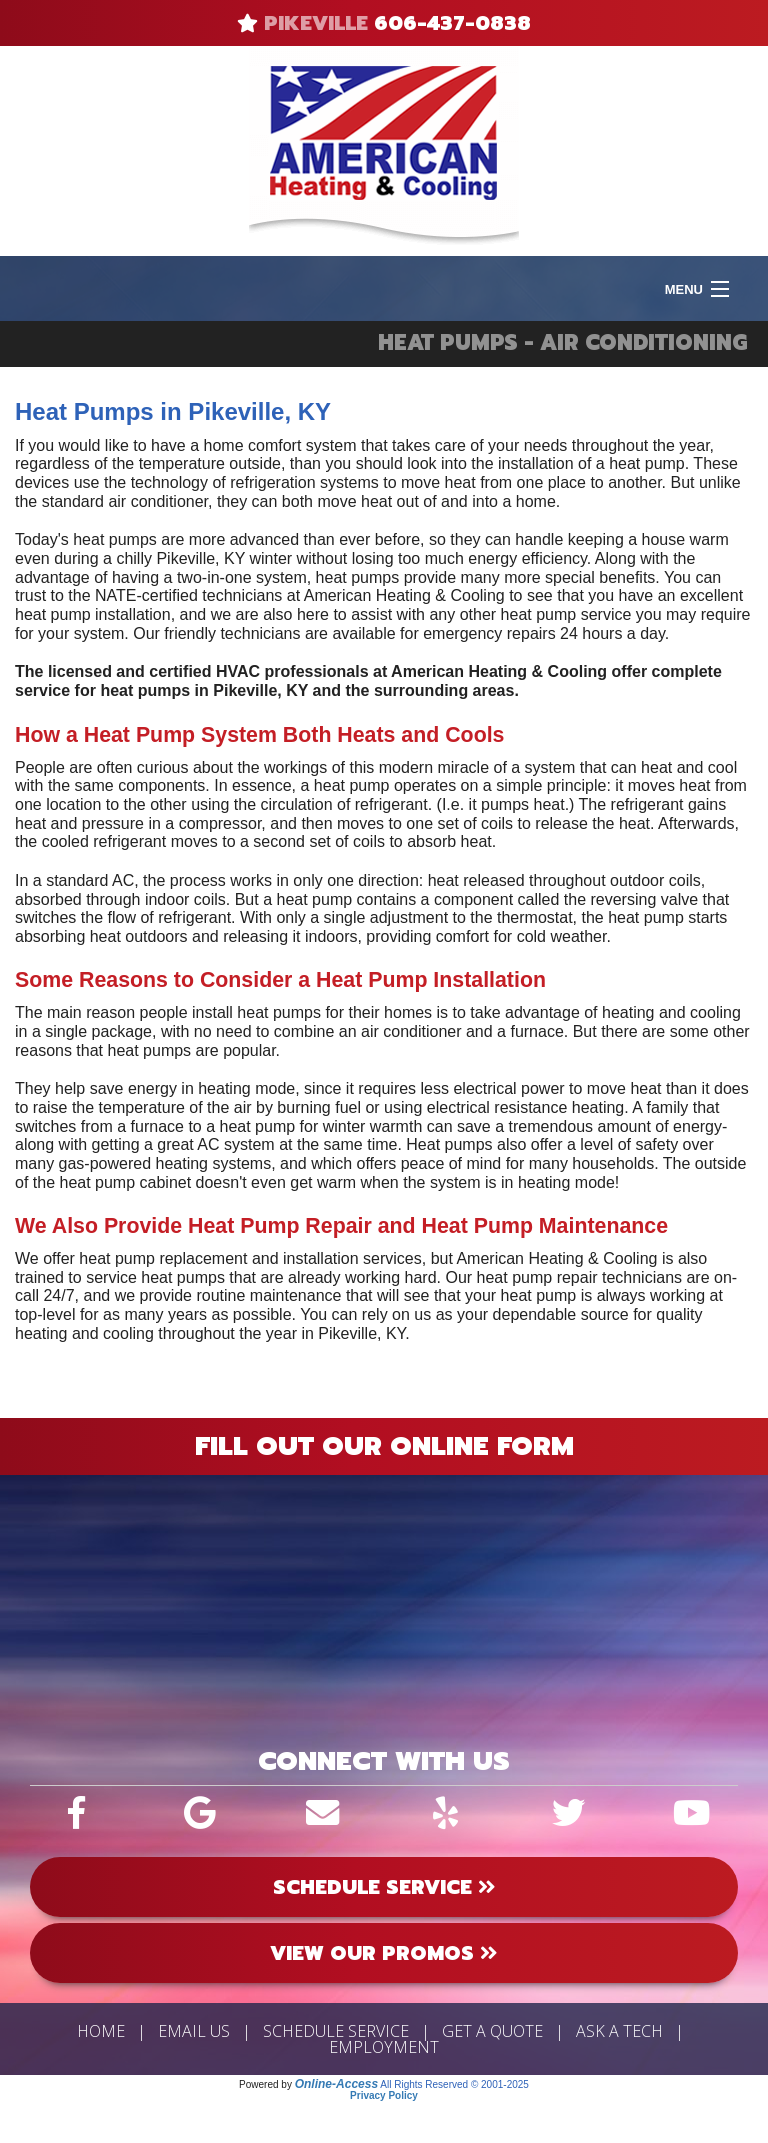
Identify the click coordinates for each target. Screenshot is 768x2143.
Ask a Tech (619, 2031)
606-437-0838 (452, 23)
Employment (384, 2047)
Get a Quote (492, 2031)
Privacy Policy (384, 2095)
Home (101, 2031)
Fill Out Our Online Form (384, 1446)
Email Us (194, 2031)
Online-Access (336, 2084)
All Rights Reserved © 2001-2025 (454, 2084)
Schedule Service (336, 2031)
